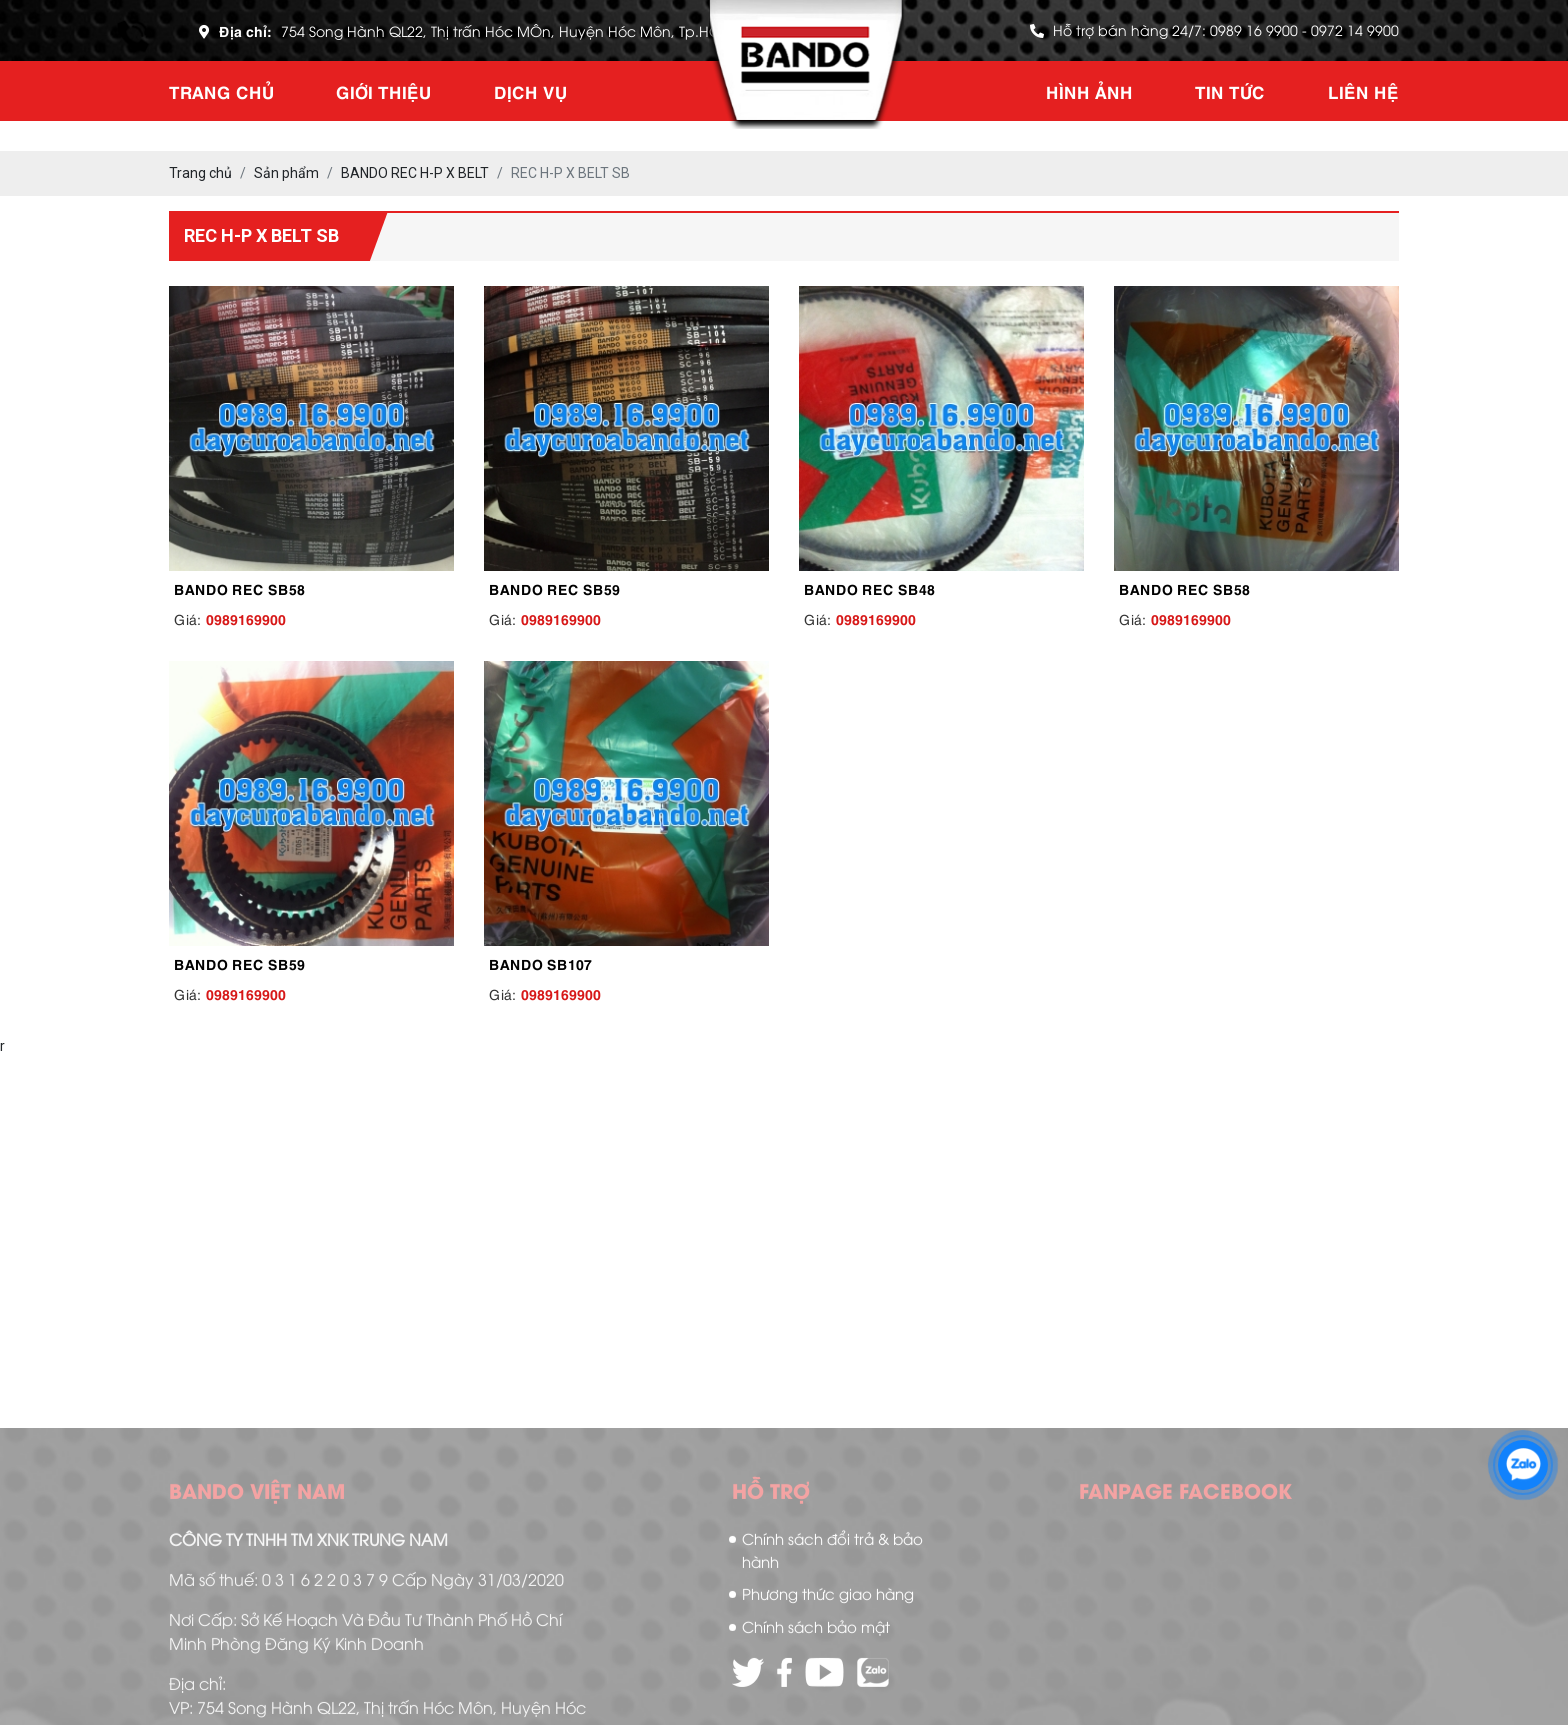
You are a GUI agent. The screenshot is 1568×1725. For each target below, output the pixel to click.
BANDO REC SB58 (239, 588)
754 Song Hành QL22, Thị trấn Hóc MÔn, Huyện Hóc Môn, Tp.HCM (507, 30)
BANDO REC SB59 (554, 588)
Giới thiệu (383, 91)
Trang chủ (221, 91)
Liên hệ (1363, 91)
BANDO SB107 (540, 963)
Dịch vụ (530, 91)
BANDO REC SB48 (869, 588)
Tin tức (1230, 91)
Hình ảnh (1089, 91)
